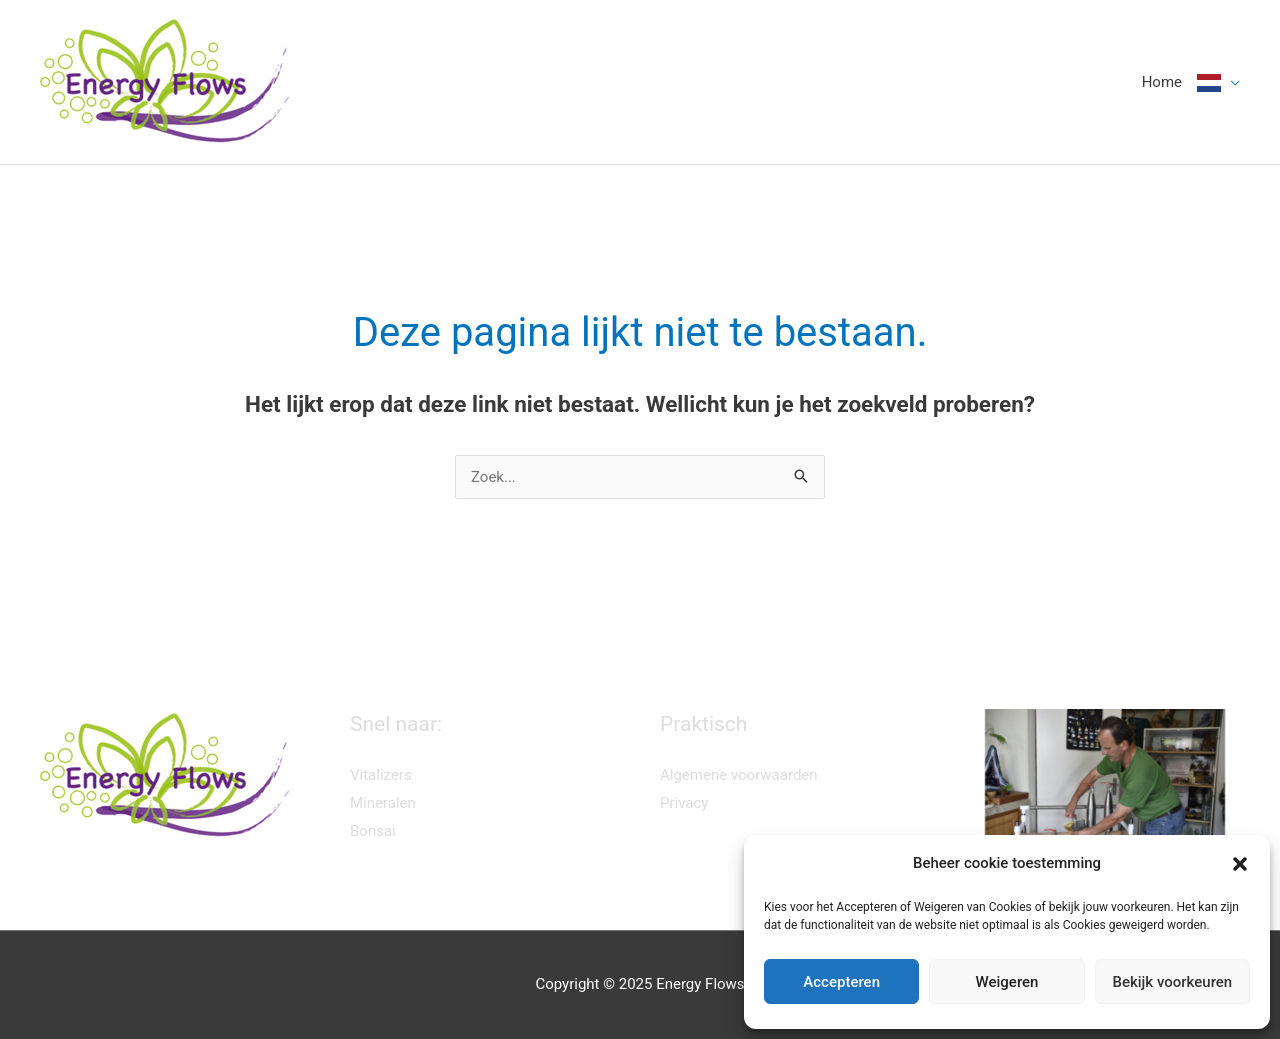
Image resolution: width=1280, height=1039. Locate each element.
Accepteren (841, 982)
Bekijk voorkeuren (1172, 982)
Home (1162, 82)
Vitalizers (381, 775)
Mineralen (383, 803)
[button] (1240, 864)
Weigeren (1007, 982)
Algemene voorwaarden (739, 775)
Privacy (684, 803)
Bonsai (373, 831)
